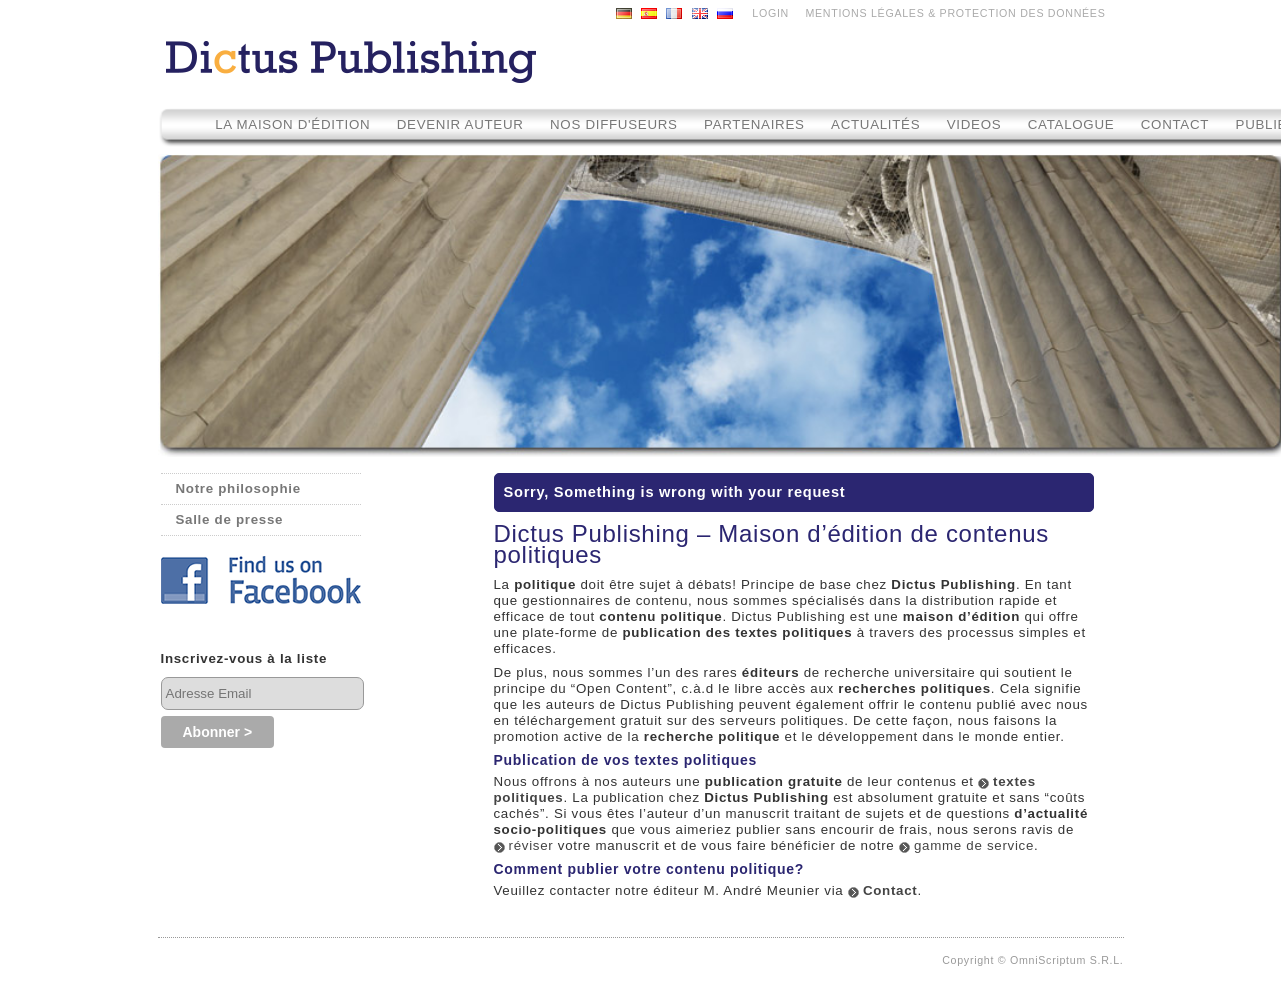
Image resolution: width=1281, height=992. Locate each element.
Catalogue (1071, 124)
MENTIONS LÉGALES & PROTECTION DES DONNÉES (955, 13)
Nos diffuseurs (614, 124)
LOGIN (770, 13)
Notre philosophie (238, 488)
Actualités (875, 124)
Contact (1175, 124)
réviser (531, 845)
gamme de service (974, 845)
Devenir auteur (460, 124)
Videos (976, 124)
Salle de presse (230, 519)
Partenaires (754, 124)
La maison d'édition (292, 124)
